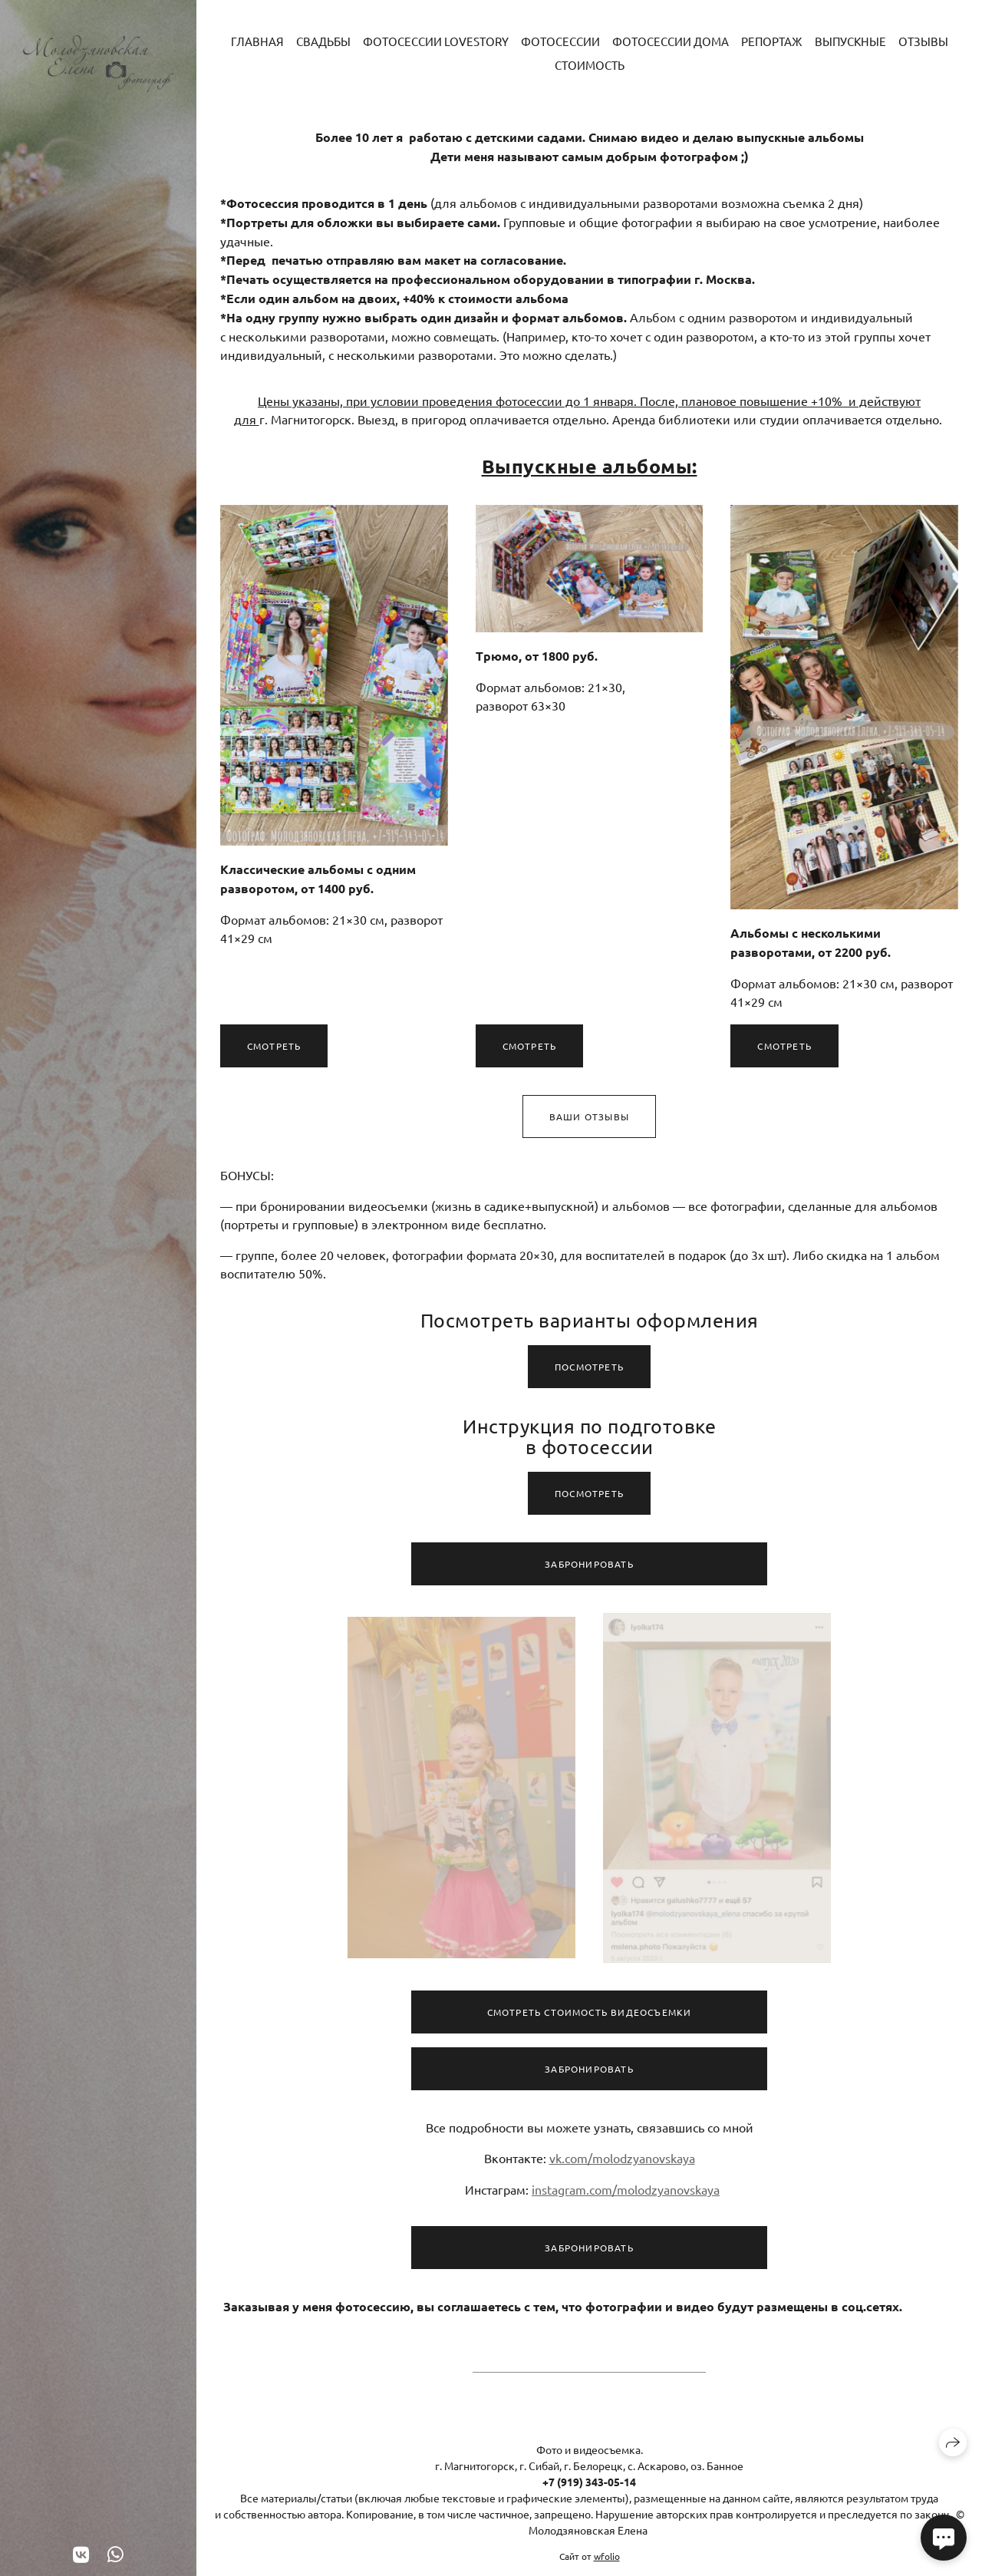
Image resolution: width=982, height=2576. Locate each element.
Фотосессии (560, 41)
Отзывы (923, 41)
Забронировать (589, 1570)
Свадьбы (323, 41)
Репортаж (771, 41)
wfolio (607, 2556)
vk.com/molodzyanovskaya (622, 2164)
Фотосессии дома (670, 41)
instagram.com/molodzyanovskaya (626, 2195)
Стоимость (589, 65)
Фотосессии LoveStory (436, 41)
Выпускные (850, 41)
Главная (257, 41)
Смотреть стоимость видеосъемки (589, 2018)
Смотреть (274, 1046)
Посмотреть (589, 1373)
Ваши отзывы (589, 1123)
